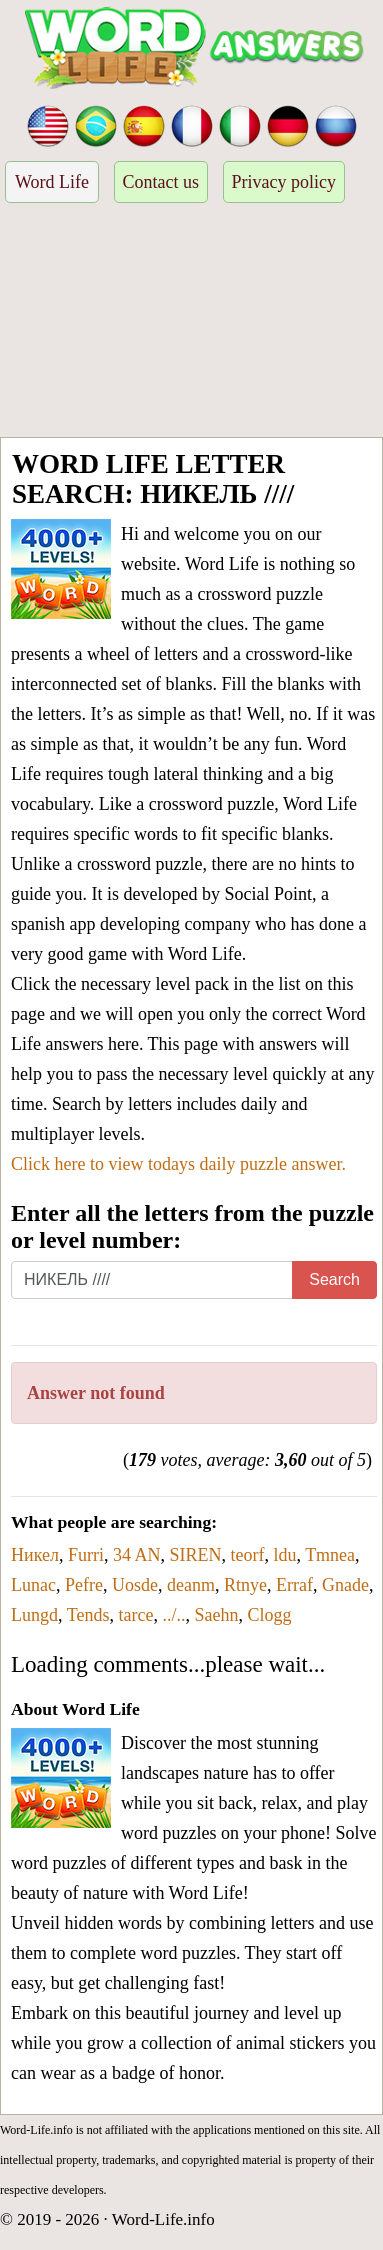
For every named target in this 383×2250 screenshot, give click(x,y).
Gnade (345, 1585)
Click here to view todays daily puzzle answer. (178, 1164)
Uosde (135, 1585)
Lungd (34, 1615)
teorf (247, 1555)
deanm (191, 1585)
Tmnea (330, 1555)
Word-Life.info (163, 2219)
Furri (86, 1555)
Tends (88, 1615)
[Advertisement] (191, 323)
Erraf (294, 1585)
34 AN (137, 1555)
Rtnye (245, 1585)
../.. (173, 1615)
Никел (35, 1555)
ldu (284, 1555)
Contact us (161, 182)
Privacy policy (284, 182)
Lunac (33, 1585)
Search (334, 1279)
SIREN (195, 1555)
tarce (135, 1615)
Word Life (52, 182)
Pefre (84, 1585)
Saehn (216, 1615)
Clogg (269, 1615)
